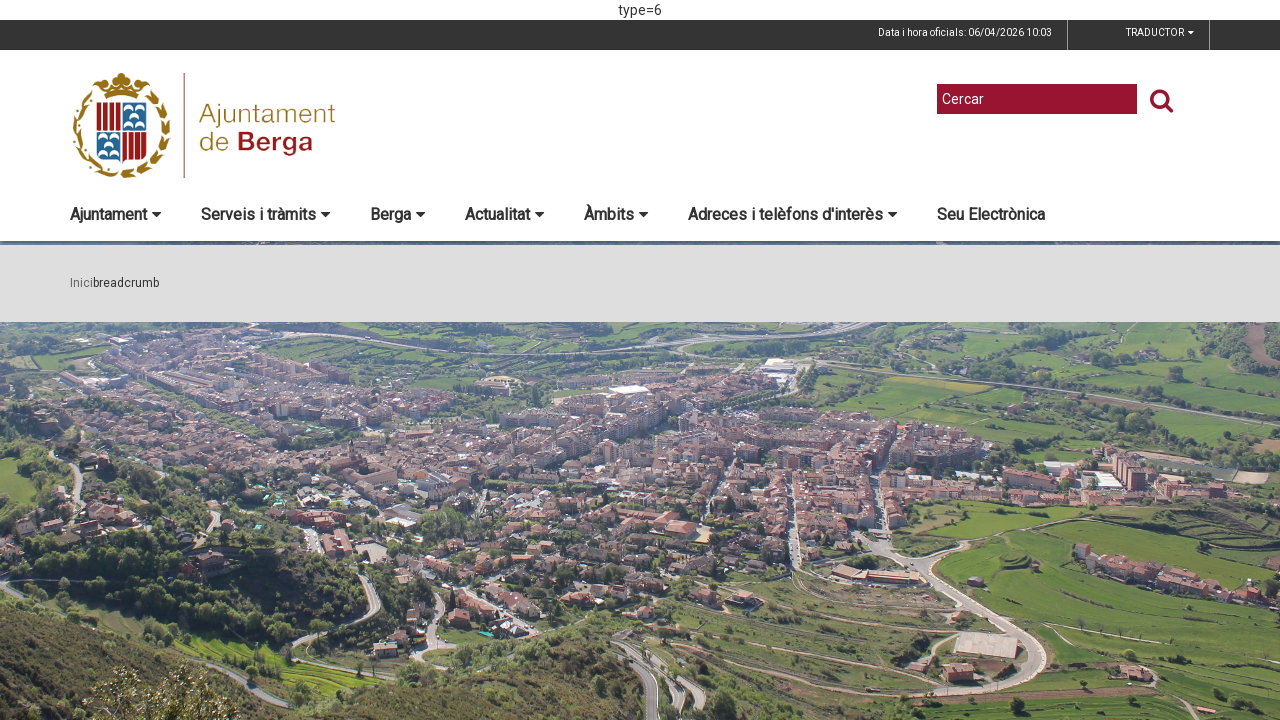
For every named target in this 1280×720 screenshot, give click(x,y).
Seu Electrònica (991, 214)
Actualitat (504, 214)
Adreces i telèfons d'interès (792, 214)
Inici (81, 283)
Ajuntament (115, 214)
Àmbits (616, 214)
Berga (397, 214)
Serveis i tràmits (265, 214)
